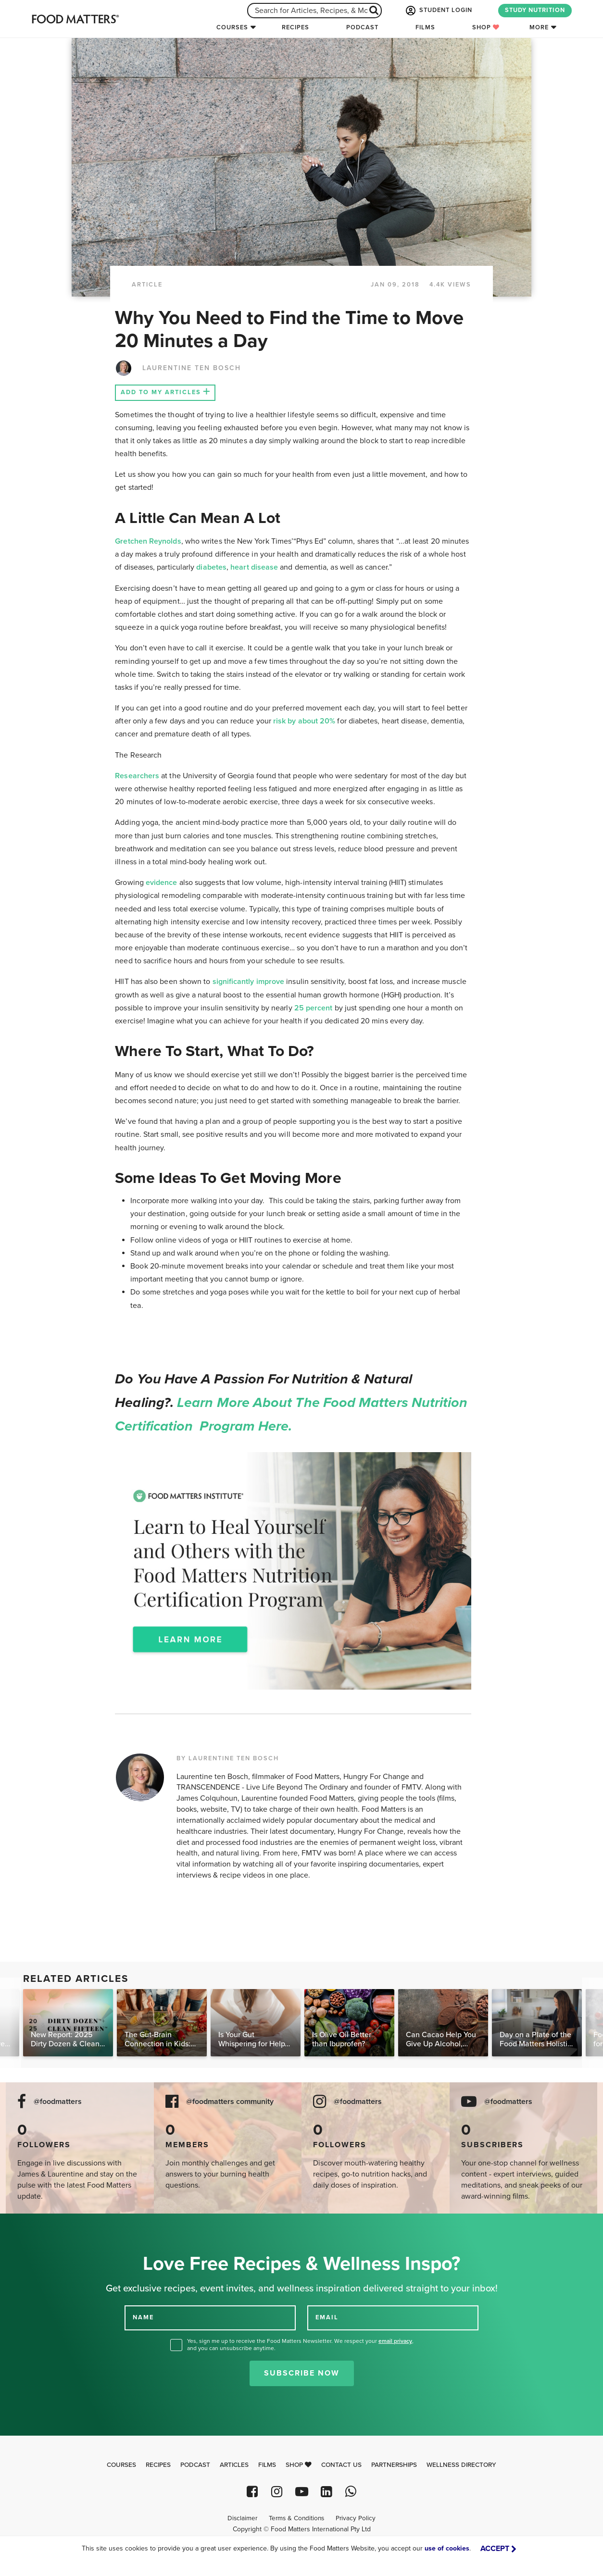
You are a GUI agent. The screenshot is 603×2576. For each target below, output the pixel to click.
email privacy (395, 2341)
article (147, 284)
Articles (234, 2465)
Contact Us (341, 2465)
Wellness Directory (461, 2465)
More (539, 27)
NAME (143, 2317)
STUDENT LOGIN (438, 10)
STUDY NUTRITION (535, 10)
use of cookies (447, 2548)
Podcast (362, 27)
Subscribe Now (301, 2373)
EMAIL (327, 2317)
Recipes (295, 27)
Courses (232, 27)
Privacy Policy (356, 2518)
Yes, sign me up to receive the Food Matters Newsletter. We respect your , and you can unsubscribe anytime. (300, 2345)
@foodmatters (58, 2102)
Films (425, 27)
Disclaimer (242, 2518)
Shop (486, 27)
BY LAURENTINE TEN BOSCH (227, 1758)
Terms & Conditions (296, 2518)
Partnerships (394, 2465)
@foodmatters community (230, 2102)
